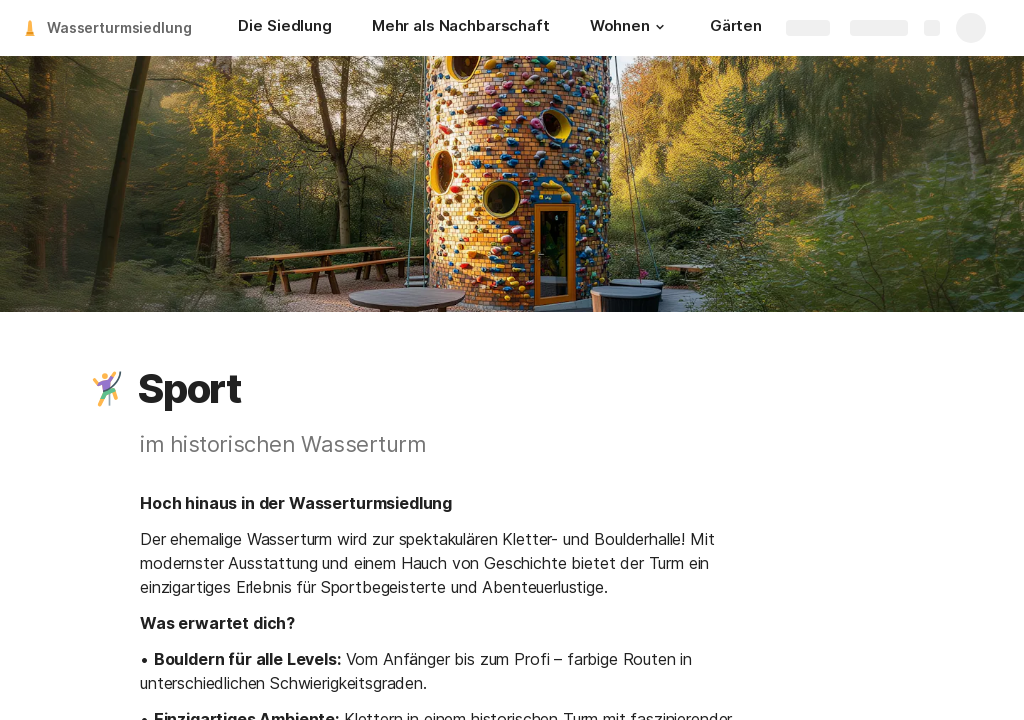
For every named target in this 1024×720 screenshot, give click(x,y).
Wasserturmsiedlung (119, 27)
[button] (660, 27)
